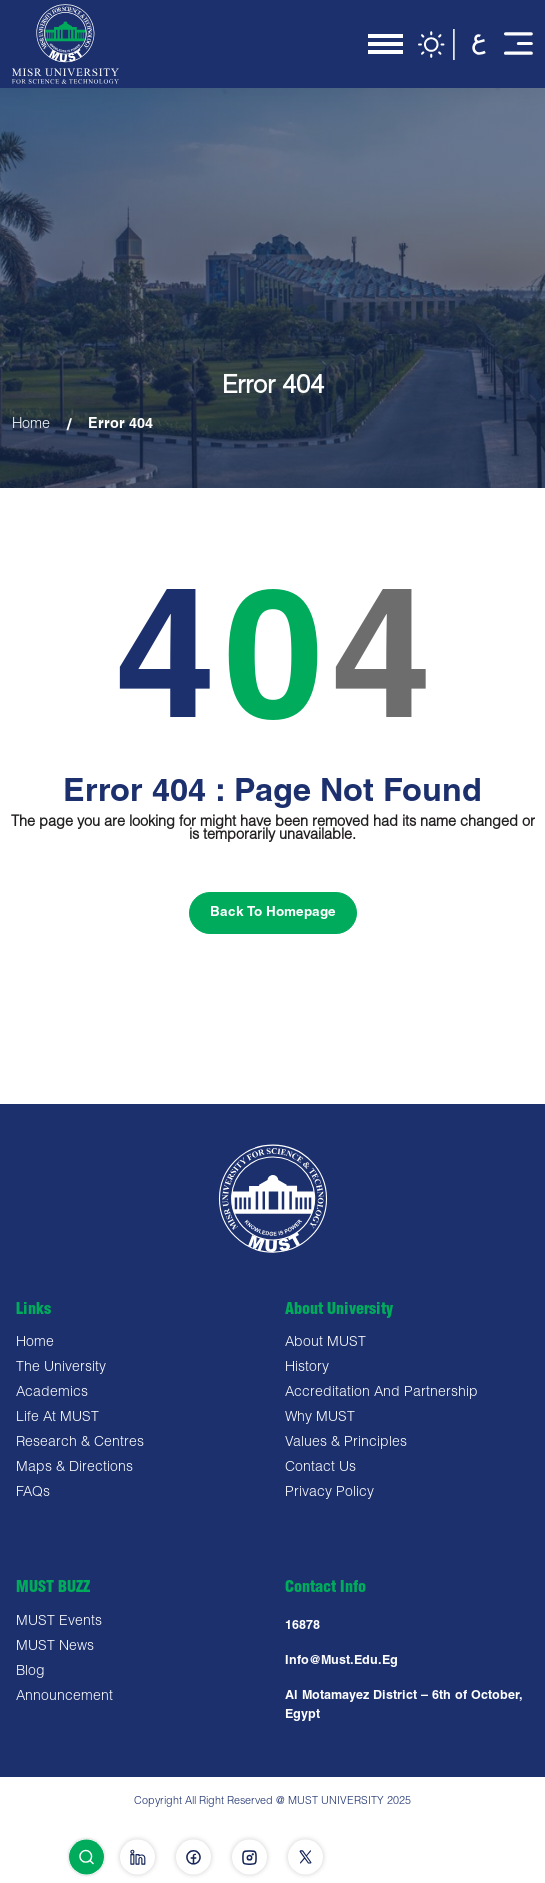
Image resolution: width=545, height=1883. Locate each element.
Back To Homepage (273, 913)
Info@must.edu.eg (341, 1661)
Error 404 (120, 425)
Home (31, 425)
